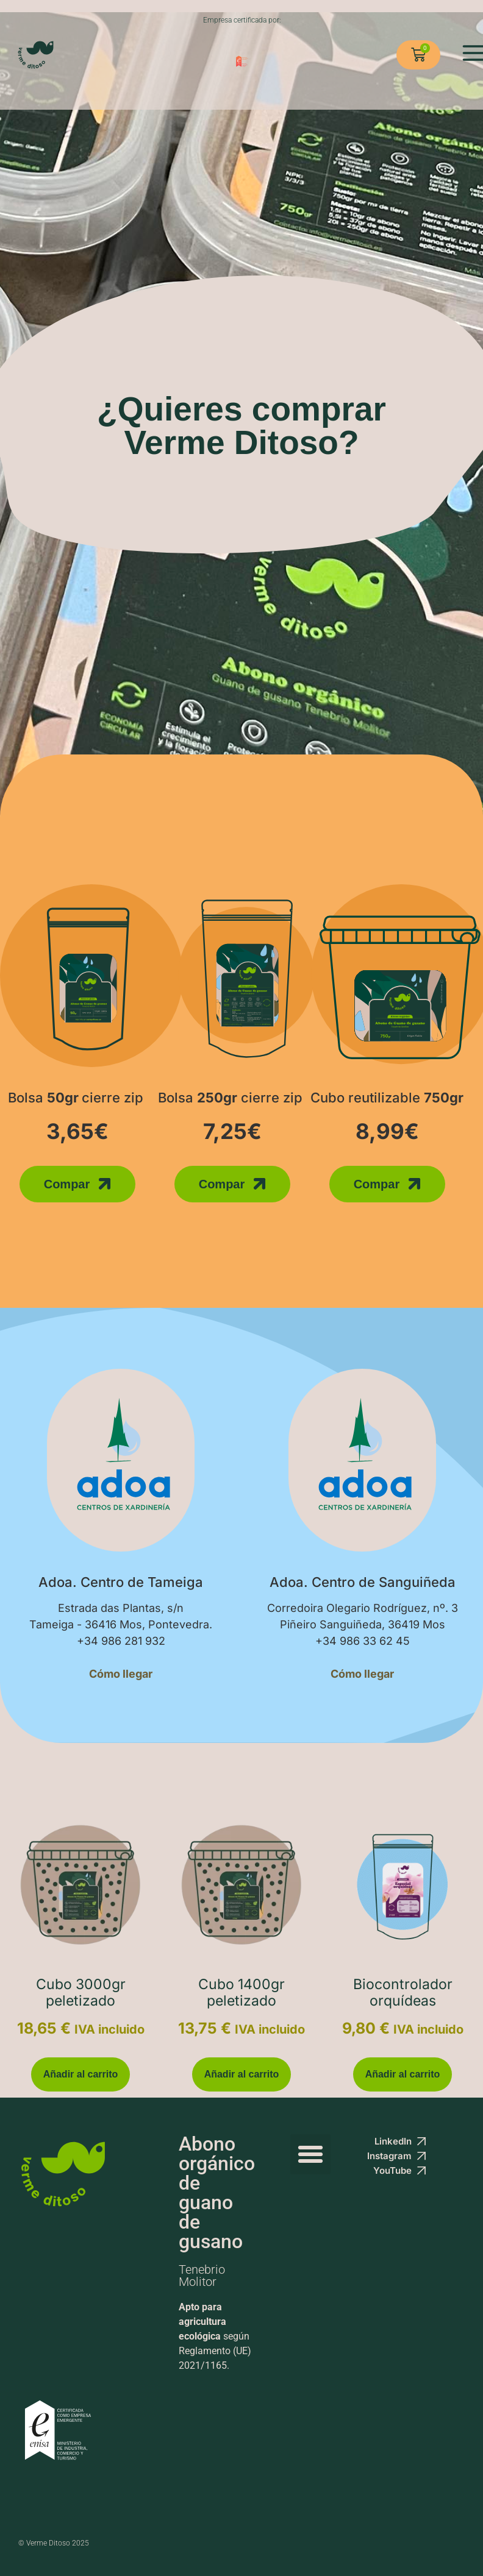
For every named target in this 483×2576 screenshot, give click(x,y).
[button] (310, 2154)
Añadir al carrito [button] (80, 2074)
